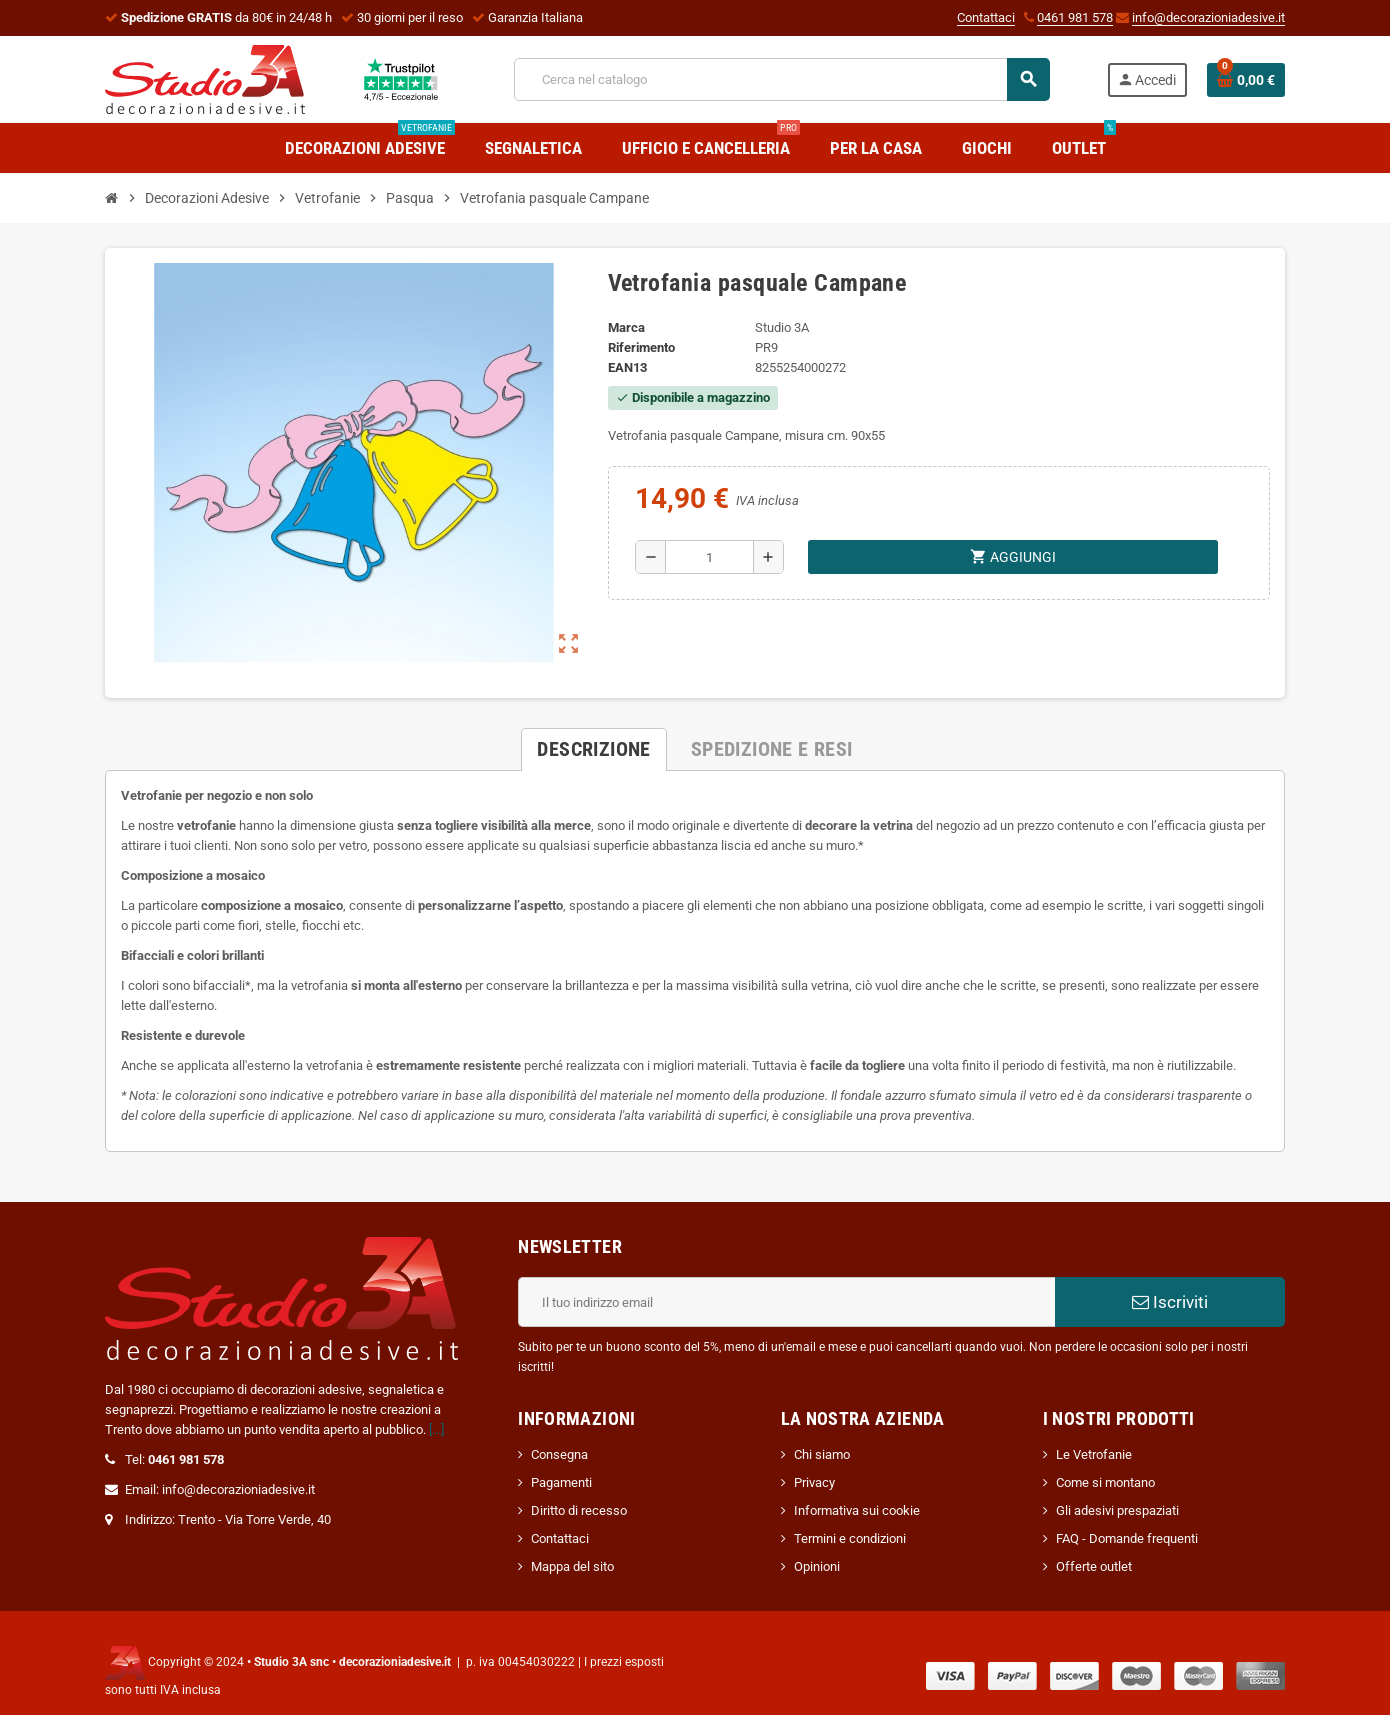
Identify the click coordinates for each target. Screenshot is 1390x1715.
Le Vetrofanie (1094, 1454)
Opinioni (817, 1566)
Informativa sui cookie (857, 1510)
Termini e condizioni (850, 1538)
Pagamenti (561, 1482)
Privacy (814, 1482)
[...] (436, 1429)
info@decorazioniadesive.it (1208, 17)
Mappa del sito (572, 1566)
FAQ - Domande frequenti (1127, 1538)
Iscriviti (1170, 1302)
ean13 (627, 367)
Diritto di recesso (579, 1510)
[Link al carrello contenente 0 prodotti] (1246, 80)
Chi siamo (822, 1454)
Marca (626, 327)
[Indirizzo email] (786, 1302)
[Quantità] (709, 557)
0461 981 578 (1075, 17)
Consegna (559, 1454)
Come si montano (1105, 1482)
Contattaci (986, 17)
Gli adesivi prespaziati (1117, 1510)
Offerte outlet (1094, 1566)
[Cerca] (781, 79)
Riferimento (641, 347)
